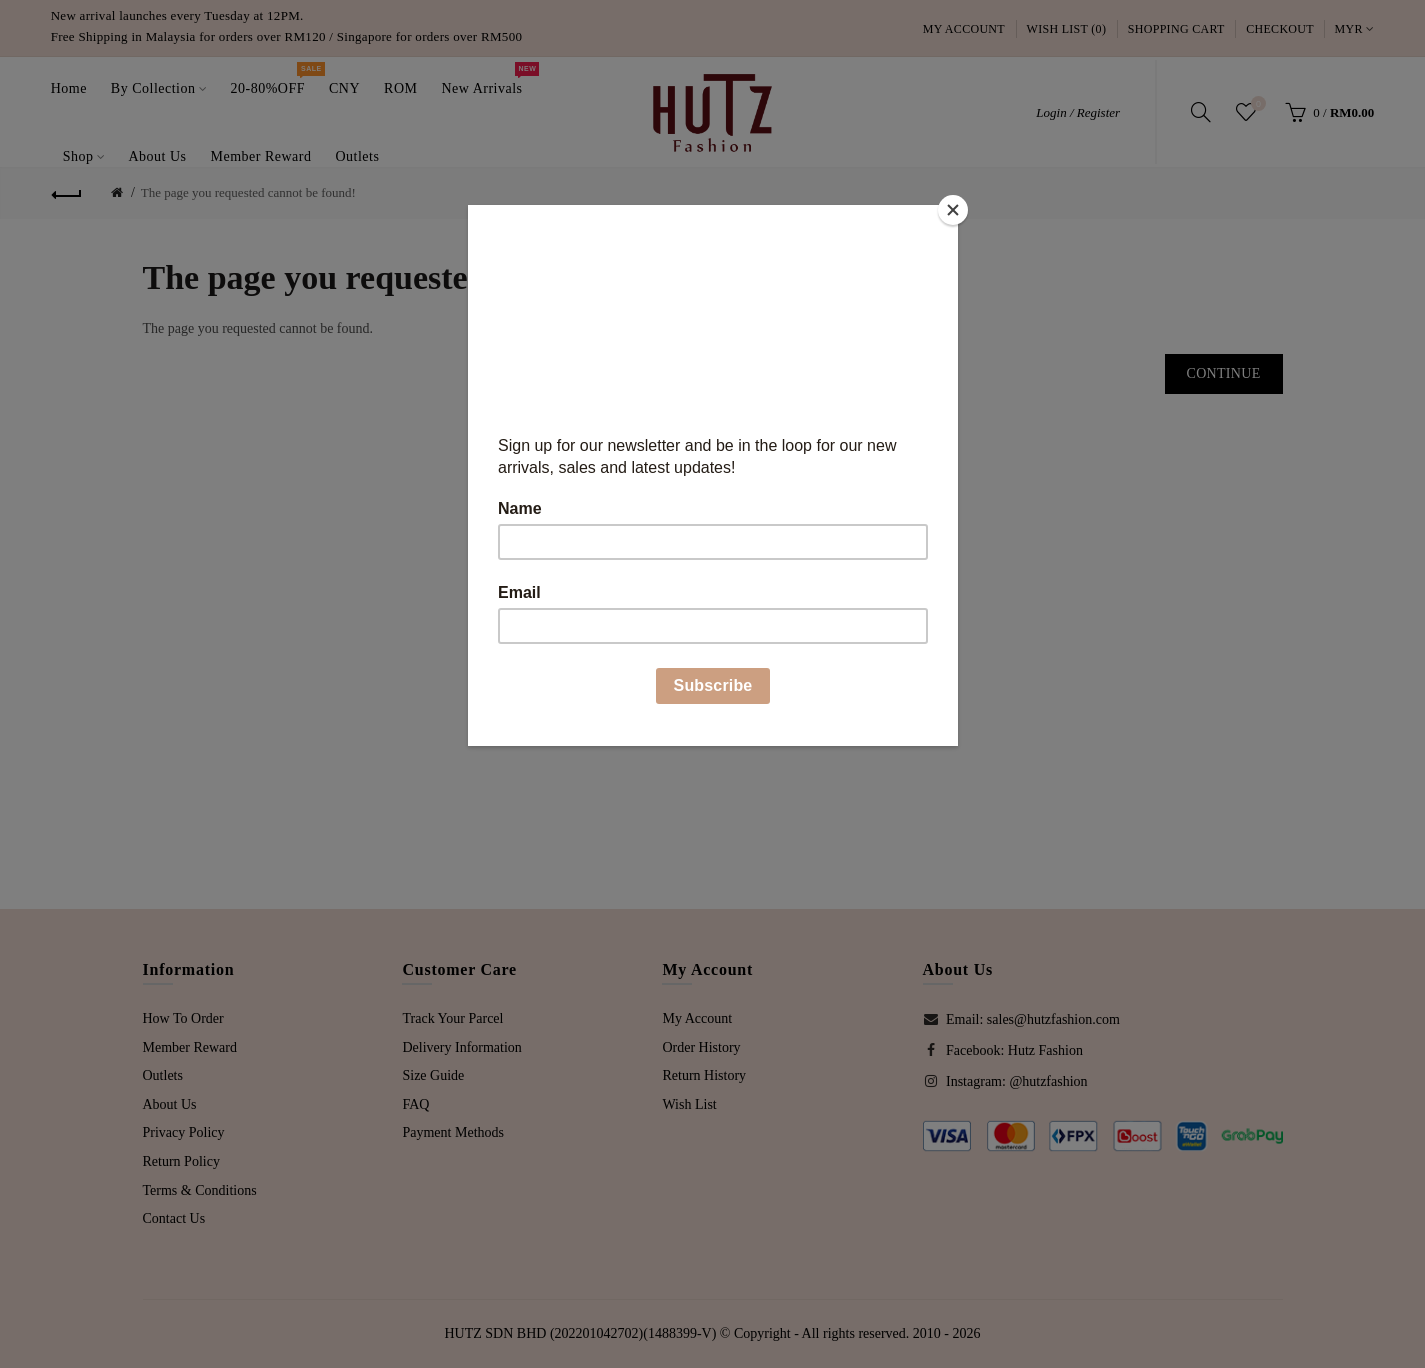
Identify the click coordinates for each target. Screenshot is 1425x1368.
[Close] (953, 210)
